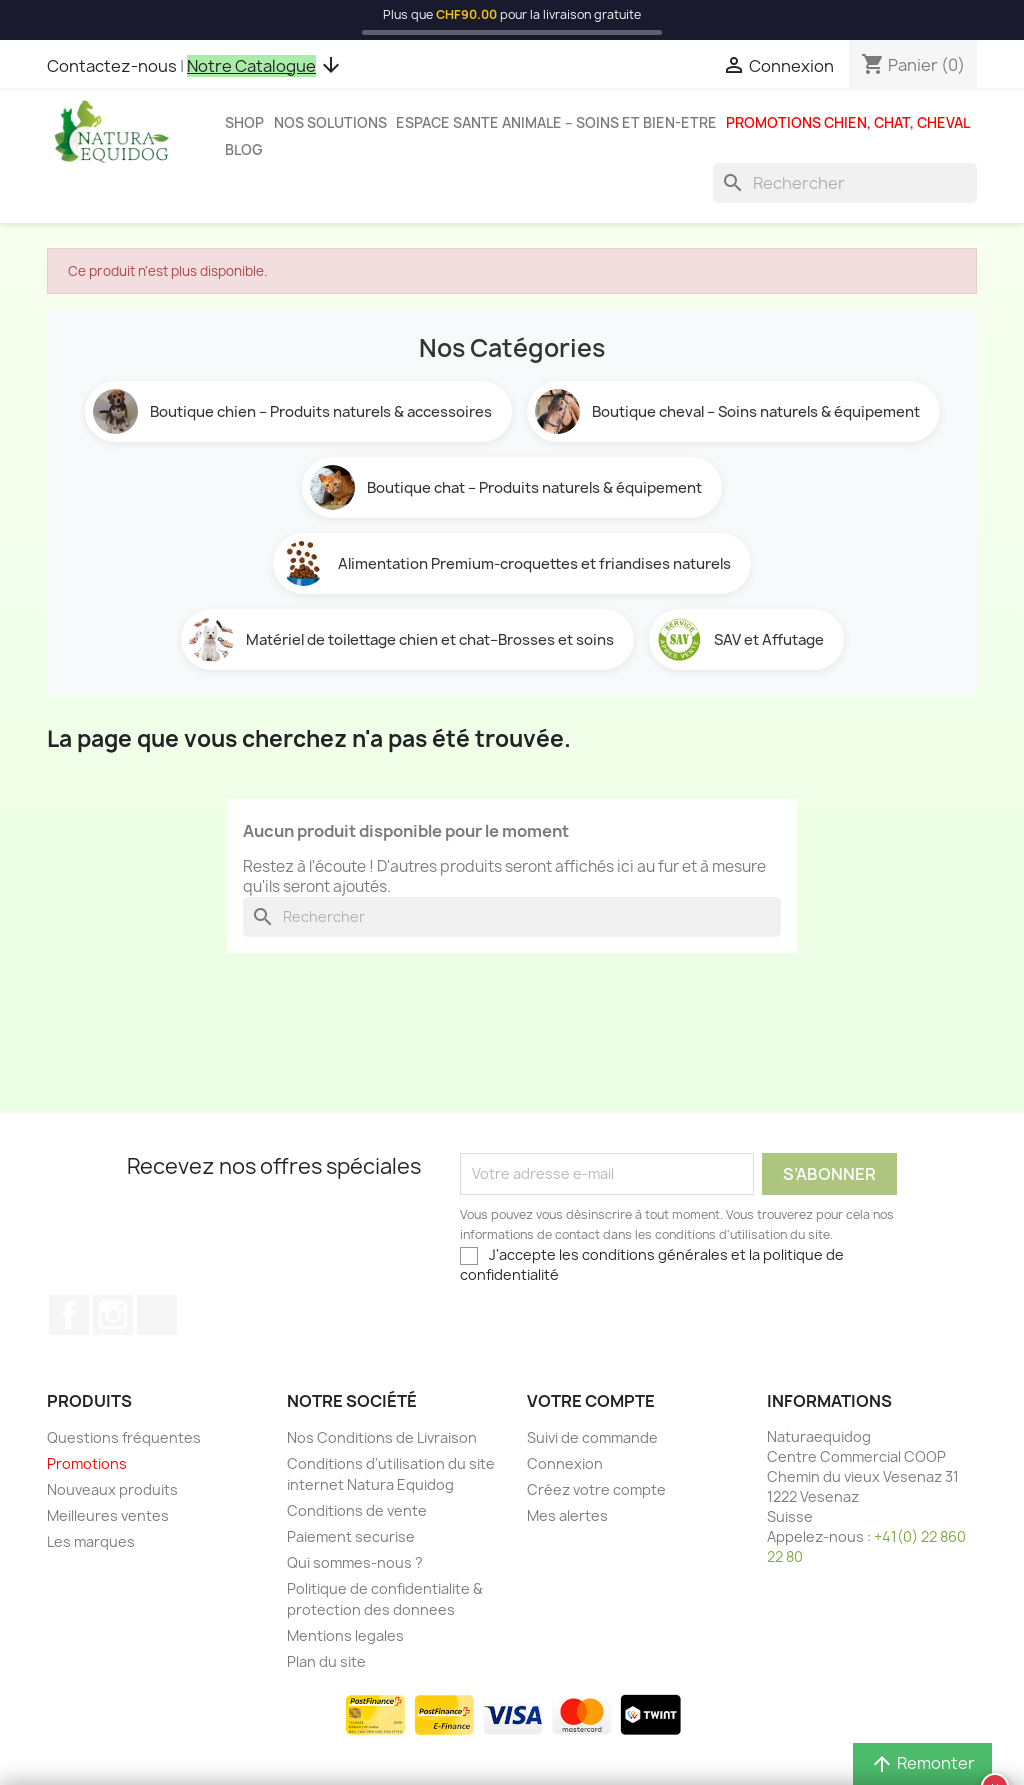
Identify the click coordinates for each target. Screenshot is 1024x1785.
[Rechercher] (845, 183)
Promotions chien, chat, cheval (848, 123)
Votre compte (591, 1401)
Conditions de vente (357, 1510)
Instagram (113, 1315)
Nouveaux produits (112, 1489)
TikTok (157, 1315)
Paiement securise (351, 1536)
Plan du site (326, 1661)
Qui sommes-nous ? (355, 1562)
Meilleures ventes (108, 1515)
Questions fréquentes (124, 1437)
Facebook (69, 1315)
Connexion (565, 1463)
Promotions (87, 1463)
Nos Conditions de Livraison (382, 1437)
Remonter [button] (922, 1763)
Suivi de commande (592, 1437)
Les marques (91, 1541)
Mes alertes (567, 1515)
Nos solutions (330, 123)
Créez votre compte (596, 1489)
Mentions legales (345, 1635)
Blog (244, 150)
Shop (244, 123)
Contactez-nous (112, 66)
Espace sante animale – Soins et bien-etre (556, 123)
